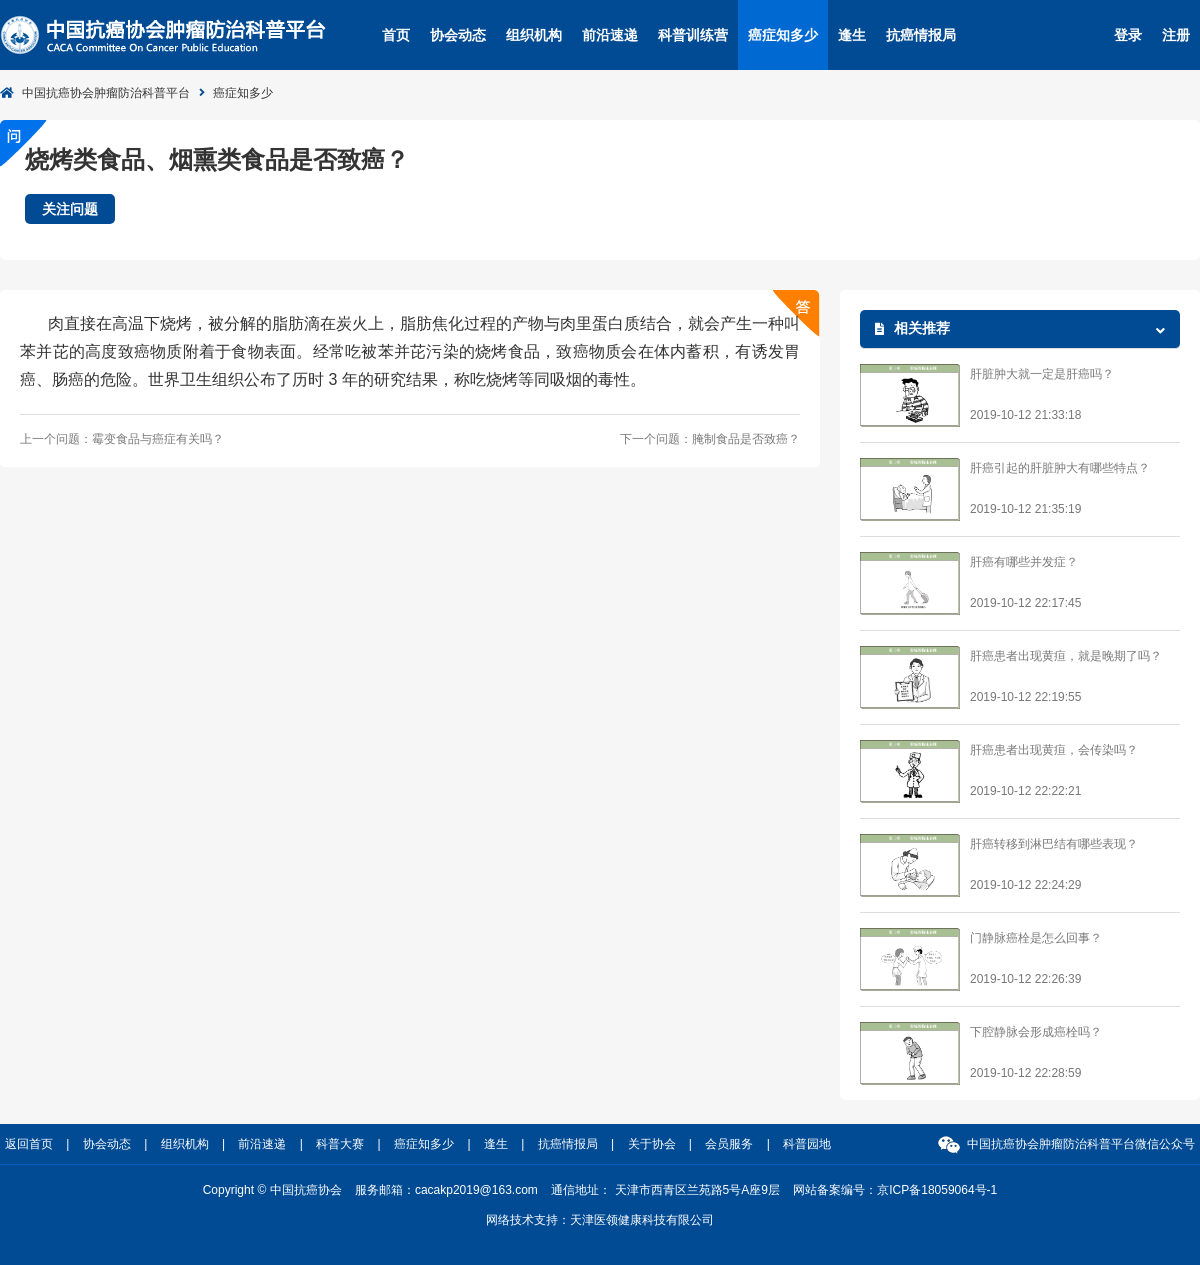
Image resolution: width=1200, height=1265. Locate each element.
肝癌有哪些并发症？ (1024, 562)
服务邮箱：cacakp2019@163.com (446, 1190)
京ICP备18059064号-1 (937, 1190)
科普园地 (807, 1144)
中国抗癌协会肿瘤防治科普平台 (106, 93)
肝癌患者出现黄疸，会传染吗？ (1054, 750)
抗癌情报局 (921, 35)
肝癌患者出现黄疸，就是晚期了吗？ (1066, 656)
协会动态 (458, 35)
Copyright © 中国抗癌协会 (272, 1190)
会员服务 (729, 1144)
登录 (1128, 35)
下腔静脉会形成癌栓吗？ (1036, 1032)
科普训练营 (693, 35)
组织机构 (534, 35)
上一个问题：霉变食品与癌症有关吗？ (122, 439)
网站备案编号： (895, 1190)
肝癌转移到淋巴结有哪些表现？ (1054, 844)
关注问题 (70, 209)
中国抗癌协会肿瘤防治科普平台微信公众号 (1081, 1144)
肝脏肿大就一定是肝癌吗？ (1042, 374)
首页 (396, 35)
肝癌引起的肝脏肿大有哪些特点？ (1060, 468)
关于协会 (652, 1144)
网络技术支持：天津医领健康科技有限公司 (600, 1220)
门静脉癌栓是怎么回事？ (1036, 938)
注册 (1176, 35)
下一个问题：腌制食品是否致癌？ (710, 439)
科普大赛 (340, 1144)
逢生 (852, 35)
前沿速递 (610, 35)
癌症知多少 (783, 35)
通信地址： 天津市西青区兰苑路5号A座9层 (665, 1190)
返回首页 (29, 1144)
